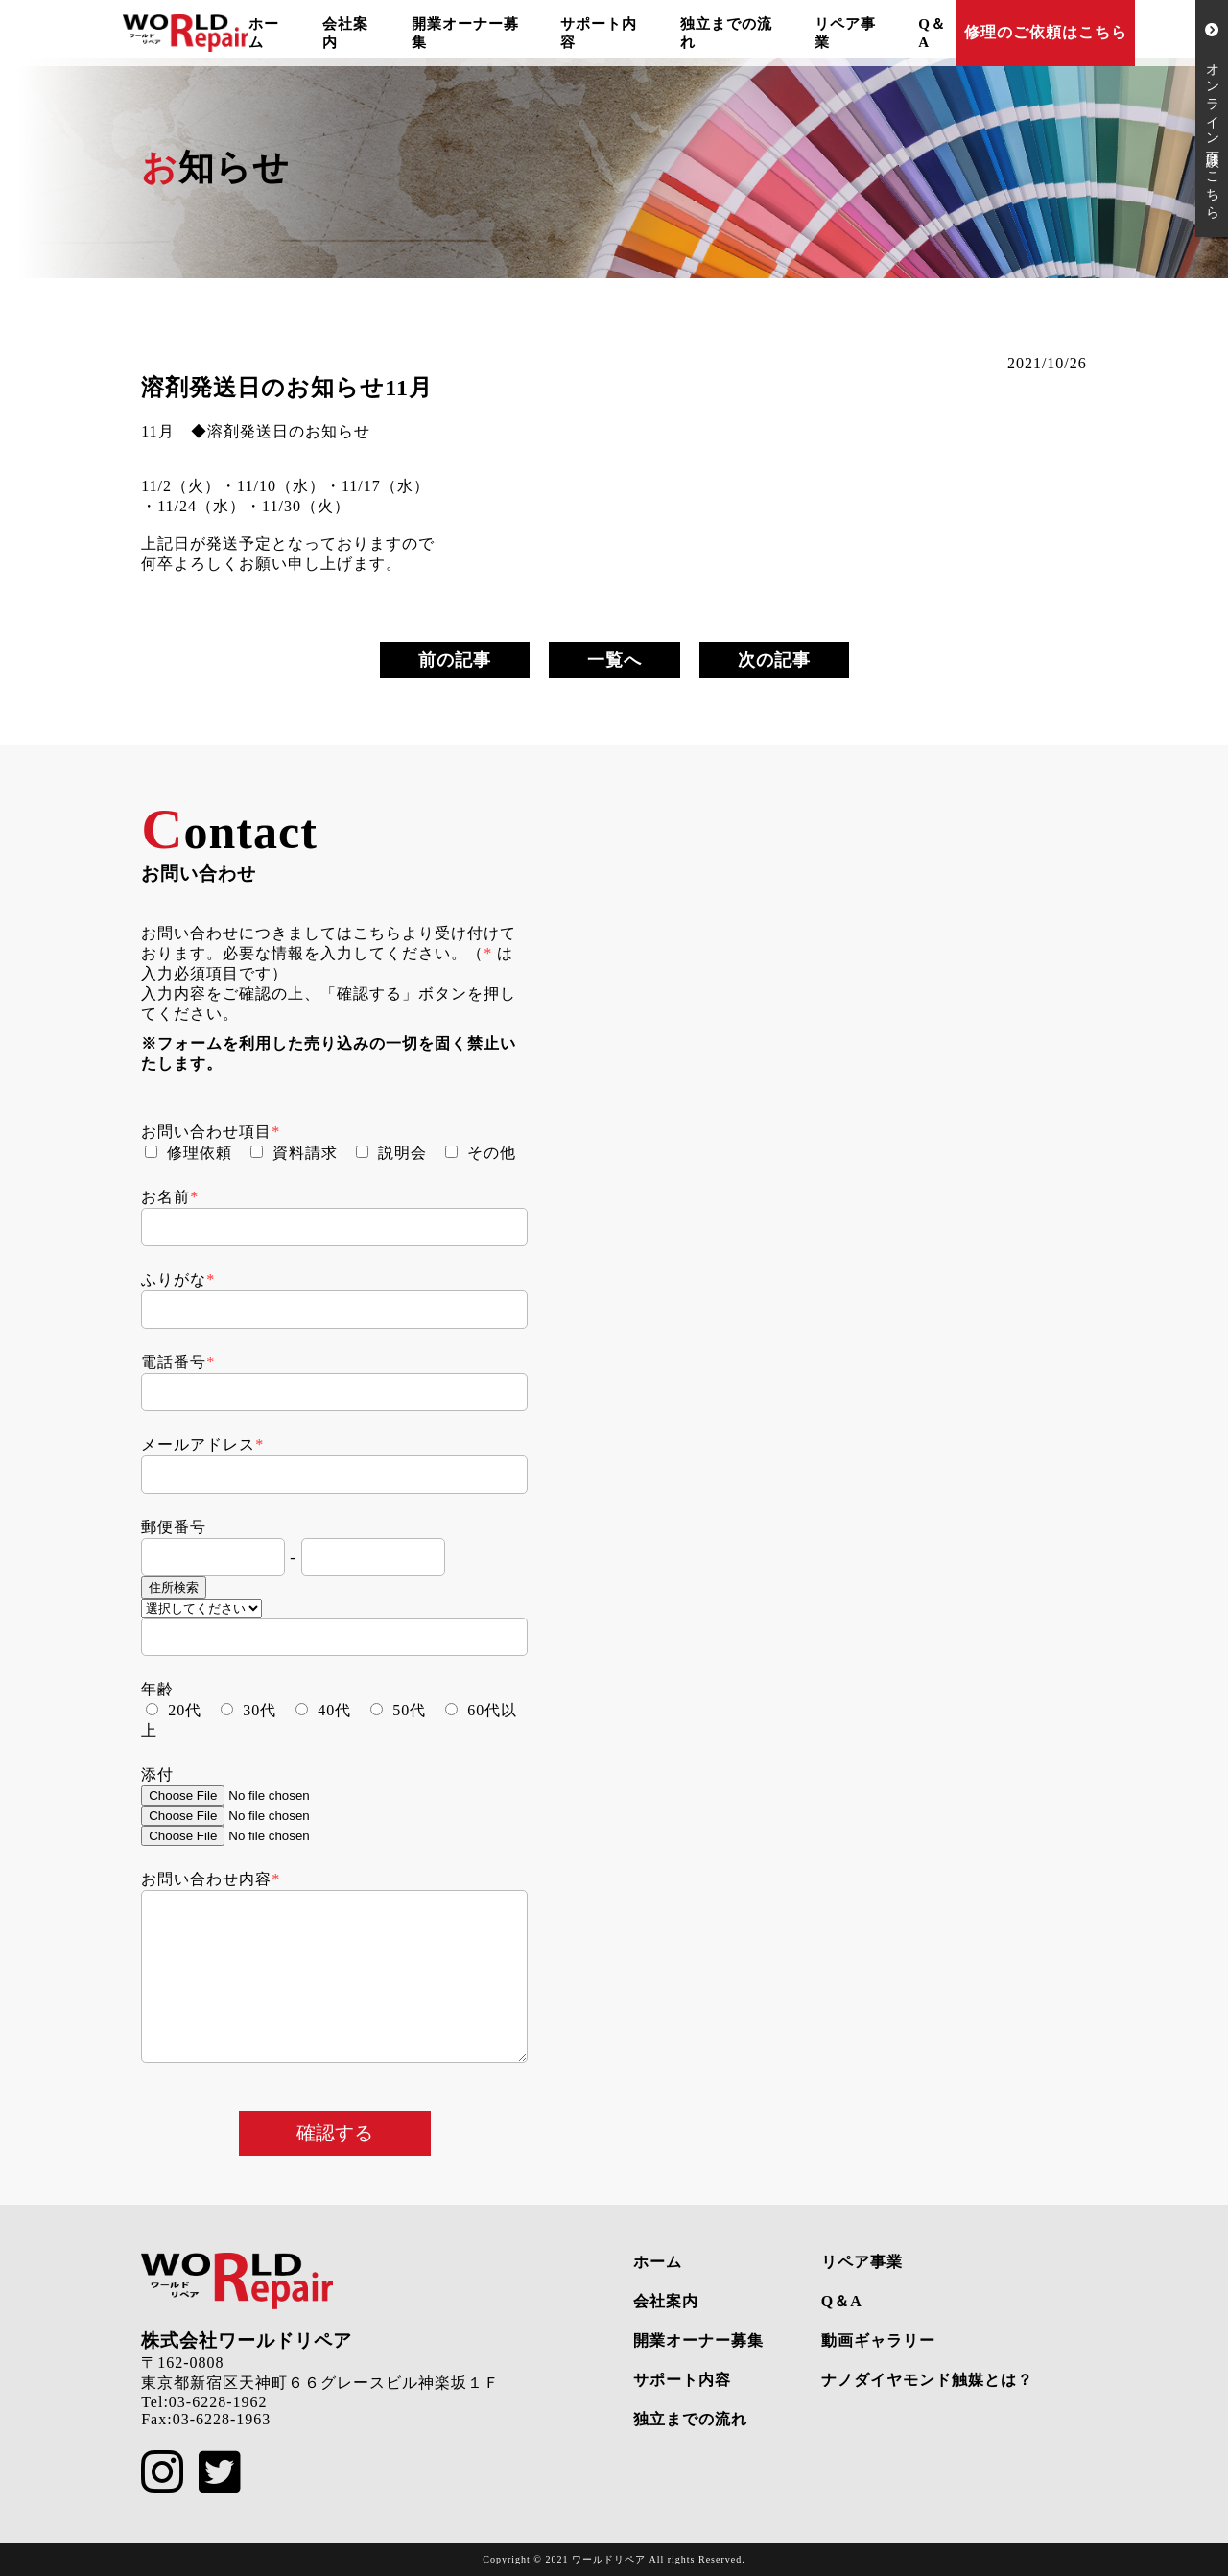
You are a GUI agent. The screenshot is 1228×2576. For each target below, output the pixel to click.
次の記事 (774, 660)
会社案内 (665, 2301)
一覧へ (614, 660)
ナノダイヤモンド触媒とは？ (927, 2380)
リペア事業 (862, 2262)
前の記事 (454, 660)
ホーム (657, 2262)
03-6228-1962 (218, 2402)
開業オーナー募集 (698, 2340)
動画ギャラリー (878, 2340)
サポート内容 (682, 2380)
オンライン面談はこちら (1212, 118)
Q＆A (841, 2301)
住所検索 (174, 1587)
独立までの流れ (690, 2419)
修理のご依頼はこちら (1045, 32)
